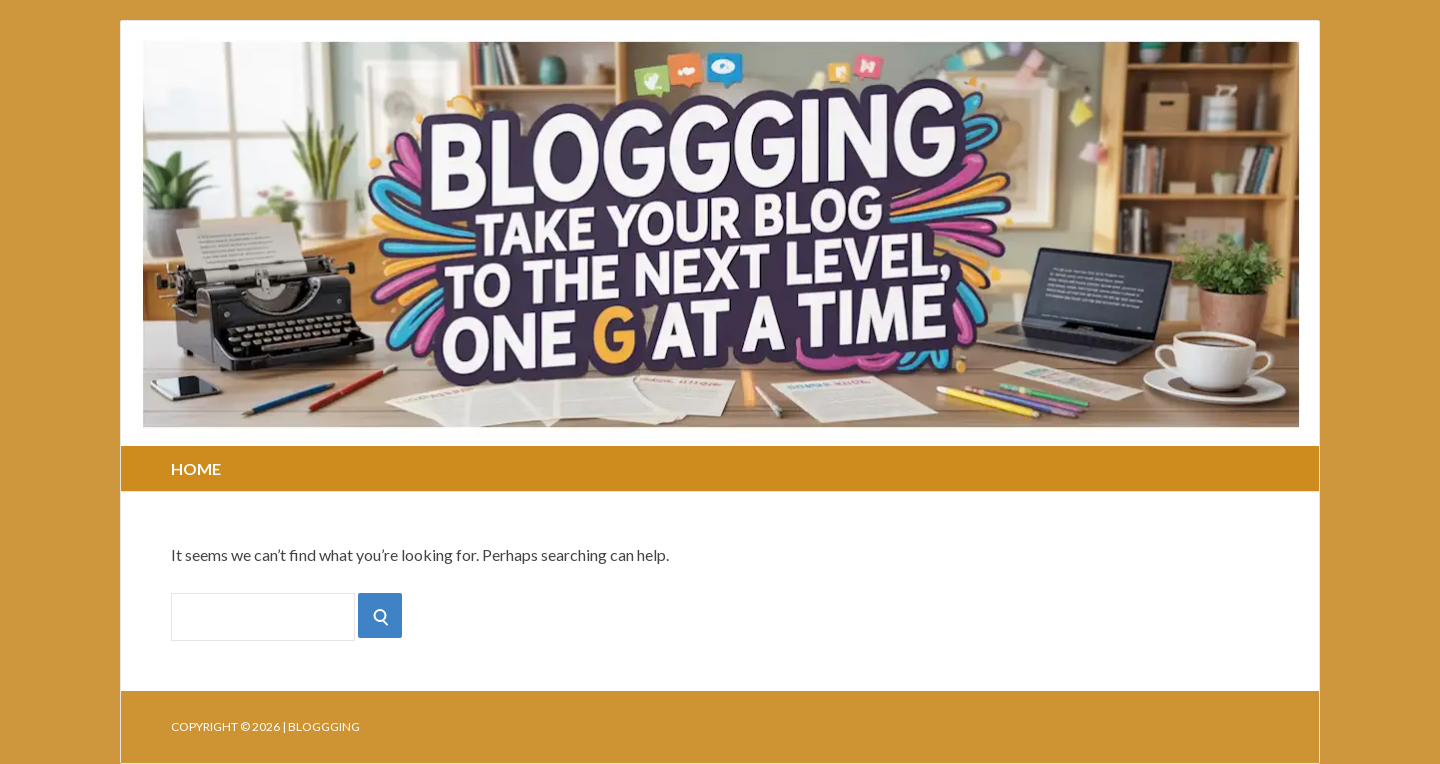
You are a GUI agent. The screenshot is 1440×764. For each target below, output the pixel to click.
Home (196, 468)
